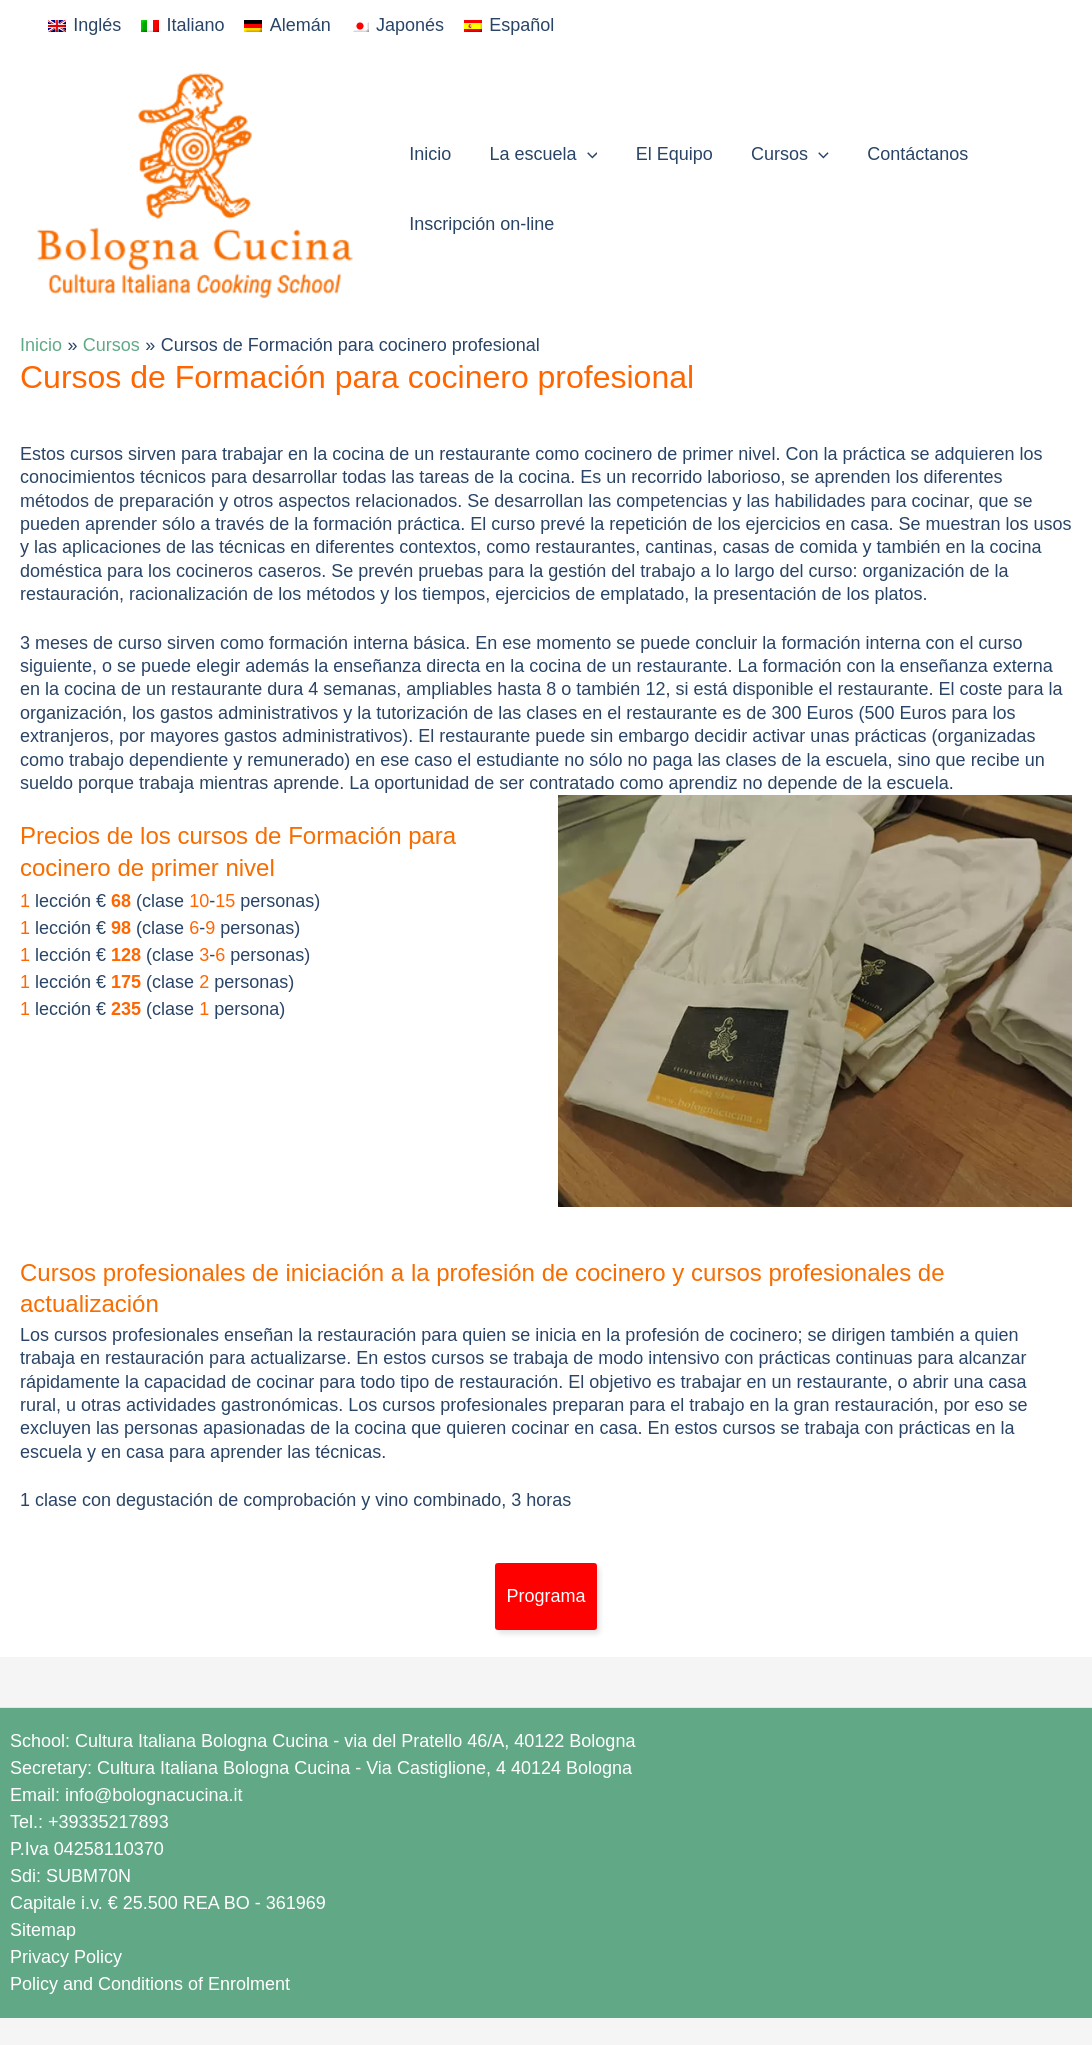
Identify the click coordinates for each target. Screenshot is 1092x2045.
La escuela (540, 154)
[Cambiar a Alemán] (287, 25)
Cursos (782, 154)
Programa (545, 1596)
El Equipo (668, 154)
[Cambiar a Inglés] (84, 25)
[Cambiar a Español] (509, 25)
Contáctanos (907, 154)
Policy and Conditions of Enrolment (150, 1984)
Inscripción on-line (480, 224)
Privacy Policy (66, 1957)
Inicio (429, 154)
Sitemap (43, 1930)
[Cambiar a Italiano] (182, 25)
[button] (583, 154)
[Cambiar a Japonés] (397, 25)
